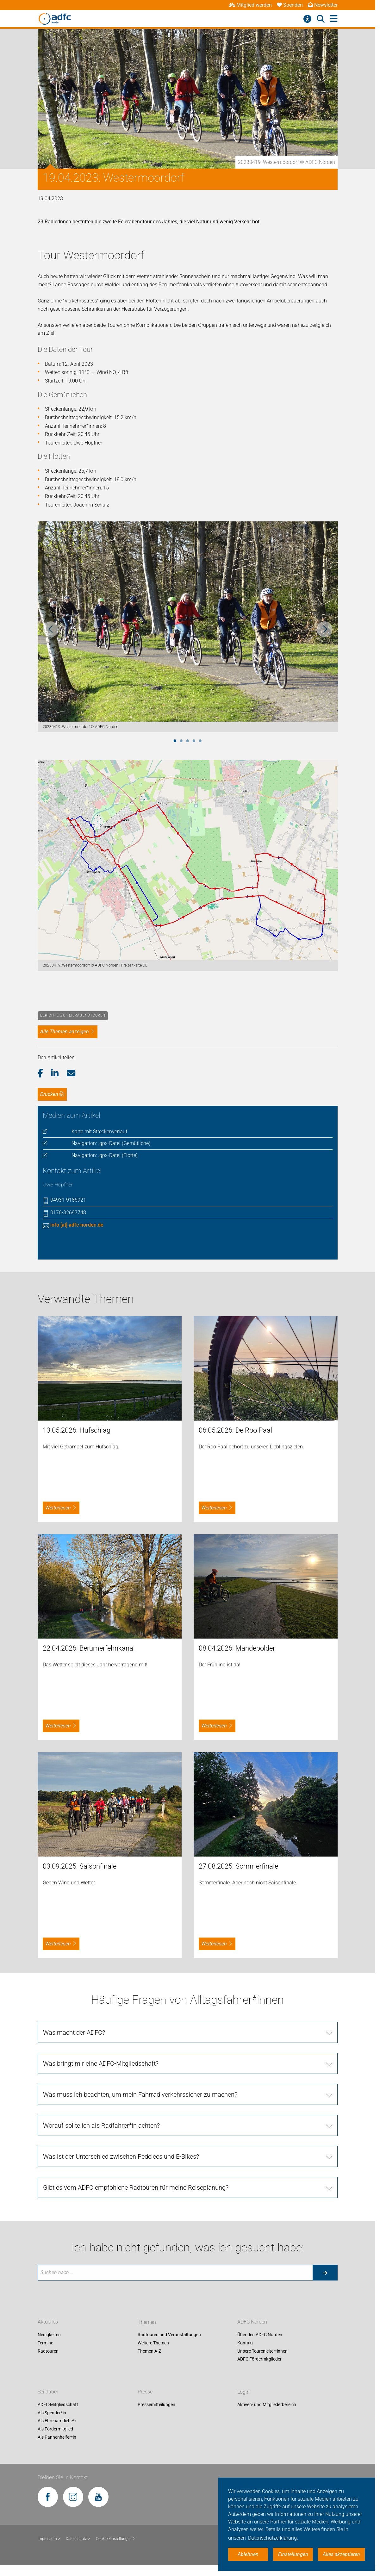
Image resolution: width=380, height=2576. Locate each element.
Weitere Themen (153, 2342)
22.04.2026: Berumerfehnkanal (89, 1648)
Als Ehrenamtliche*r (57, 2421)
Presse (145, 2392)
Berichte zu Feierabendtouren (73, 1015)
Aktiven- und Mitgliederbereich (266, 2404)
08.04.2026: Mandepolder (237, 1648)
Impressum (49, 2538)
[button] (44, 1073)
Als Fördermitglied (55, 2428)
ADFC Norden (252, 2322)
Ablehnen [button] (248, 2554)
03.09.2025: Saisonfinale (79, 1866)
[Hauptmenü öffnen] (334, 18)
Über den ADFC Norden (259, 2334)
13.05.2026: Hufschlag (76, 1430)
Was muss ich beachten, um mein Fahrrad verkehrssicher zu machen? (140, 2094)
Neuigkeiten (49, 2334)
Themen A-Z (149, 2351)
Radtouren (48, 2351)
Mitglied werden (250, 5)
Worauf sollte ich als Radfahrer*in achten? (101, 2125)
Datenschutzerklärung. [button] (273, 2538)
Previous (51, 629)
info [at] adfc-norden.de (76, 1225)
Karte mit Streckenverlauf (99, 1132)
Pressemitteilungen (156, 2404)
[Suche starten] (325, 2272)
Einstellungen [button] (293, 2554)
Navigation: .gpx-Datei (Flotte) (105, 1155)
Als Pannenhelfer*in (57, 2437)
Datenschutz (78, 2538)
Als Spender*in (52, 2412)
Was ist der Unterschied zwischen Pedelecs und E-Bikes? (121, 2156)
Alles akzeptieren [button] (341, 2554)
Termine (45, 2342)
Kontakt (245, 2342)
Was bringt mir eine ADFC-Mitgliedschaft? (101, 2063)
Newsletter (323, 5)
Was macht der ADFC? (74, 2032)
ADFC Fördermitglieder (259, 2359)
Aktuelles (48, 2322)
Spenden (290, 5)
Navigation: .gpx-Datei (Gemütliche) (111, 1143)
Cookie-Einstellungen (115, 2538)
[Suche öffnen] (321, 19)
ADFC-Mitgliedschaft (58, 2404)
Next (325, 629)
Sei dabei (48, 2392)
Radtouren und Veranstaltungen (169, 2334)
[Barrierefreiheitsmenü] (307, 19)
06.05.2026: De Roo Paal (235, 1430)
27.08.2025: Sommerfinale (238, 1866)
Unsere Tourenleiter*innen (262, 2351)
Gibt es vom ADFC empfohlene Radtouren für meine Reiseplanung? (135, 2187)
